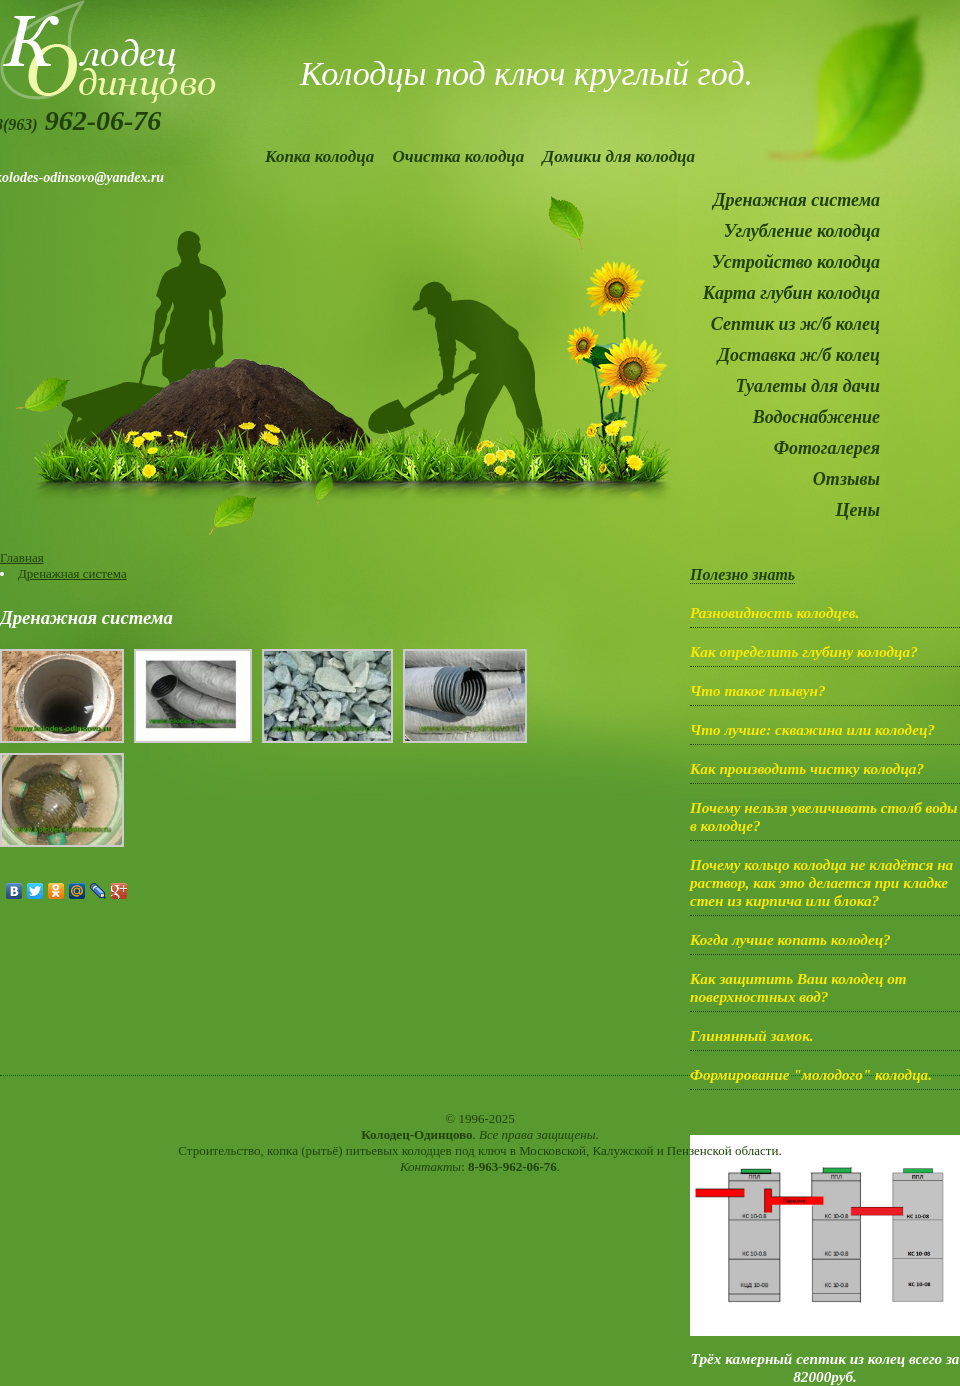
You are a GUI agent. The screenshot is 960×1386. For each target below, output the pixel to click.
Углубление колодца (802, 231)
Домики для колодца (619, 156)
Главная (22, 557)
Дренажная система (796, 200)
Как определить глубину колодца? (804, 651)
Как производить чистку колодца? (807, 768)
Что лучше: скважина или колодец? (812, 729)
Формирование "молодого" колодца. (811, 1074)
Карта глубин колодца (791, 293)
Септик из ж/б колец (795, 324)
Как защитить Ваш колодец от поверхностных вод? (798, 987)
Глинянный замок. (752, 1035)
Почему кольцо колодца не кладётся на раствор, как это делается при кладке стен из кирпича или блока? (821, 882)
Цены (858, 510)
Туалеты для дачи (807, 386)
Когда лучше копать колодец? (790, 939)
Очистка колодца (458, 156)
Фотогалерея (827, 448)
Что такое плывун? (758, 690)
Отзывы (846, 479)
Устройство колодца (796, 262)
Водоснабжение (816, 417)
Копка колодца (319, 156)
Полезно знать (742, 574)
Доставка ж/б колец (799, 355)
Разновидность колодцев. (774, 612)
